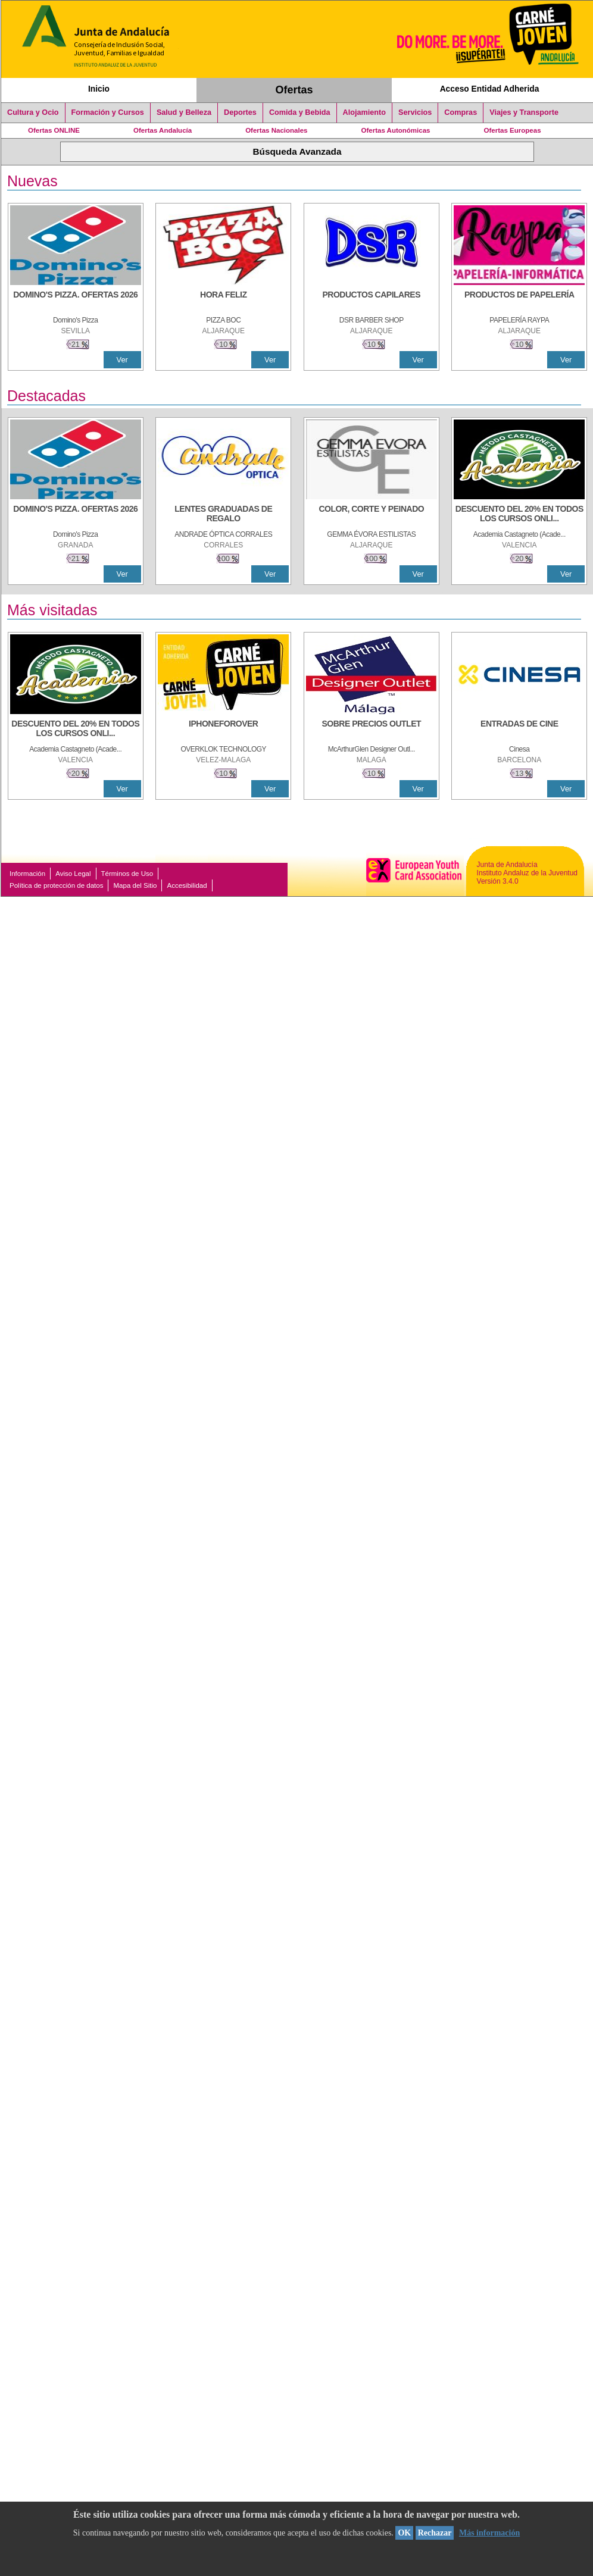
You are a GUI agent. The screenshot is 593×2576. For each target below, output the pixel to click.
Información (27, 873)
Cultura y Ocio (33, 112)
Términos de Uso (127, 873)
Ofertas (294, 90)
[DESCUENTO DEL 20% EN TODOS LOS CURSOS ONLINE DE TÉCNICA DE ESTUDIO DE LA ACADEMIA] (519, 515)
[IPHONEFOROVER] (223, 729)
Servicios (415, 112)
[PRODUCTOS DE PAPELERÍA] (519, 300)
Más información (489, 2532)
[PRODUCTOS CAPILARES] (371, 300)
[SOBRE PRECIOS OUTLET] (371, 729)
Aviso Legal (72, 873)
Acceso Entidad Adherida (489, 88)
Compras (460, 112)
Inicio (99, 88)
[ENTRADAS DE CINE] (519, 729)
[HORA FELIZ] (223, 300)
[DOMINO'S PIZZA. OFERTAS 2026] (75, 300)
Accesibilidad (187, 885)
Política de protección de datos (56, 885)
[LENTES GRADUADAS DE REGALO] (223, 515)
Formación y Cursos (107, 112)
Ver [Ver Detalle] (122, 359)
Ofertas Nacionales (276, 130)
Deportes (240, 112)
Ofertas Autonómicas (395, 130)
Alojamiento (364, 112)
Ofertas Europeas (512, 130)
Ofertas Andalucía (162, 130)
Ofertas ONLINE (54, 130)
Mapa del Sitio (135, 885)
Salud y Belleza (184, 112)
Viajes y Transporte (523, 112)
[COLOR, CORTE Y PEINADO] (371, 515)
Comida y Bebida (299, 112)
